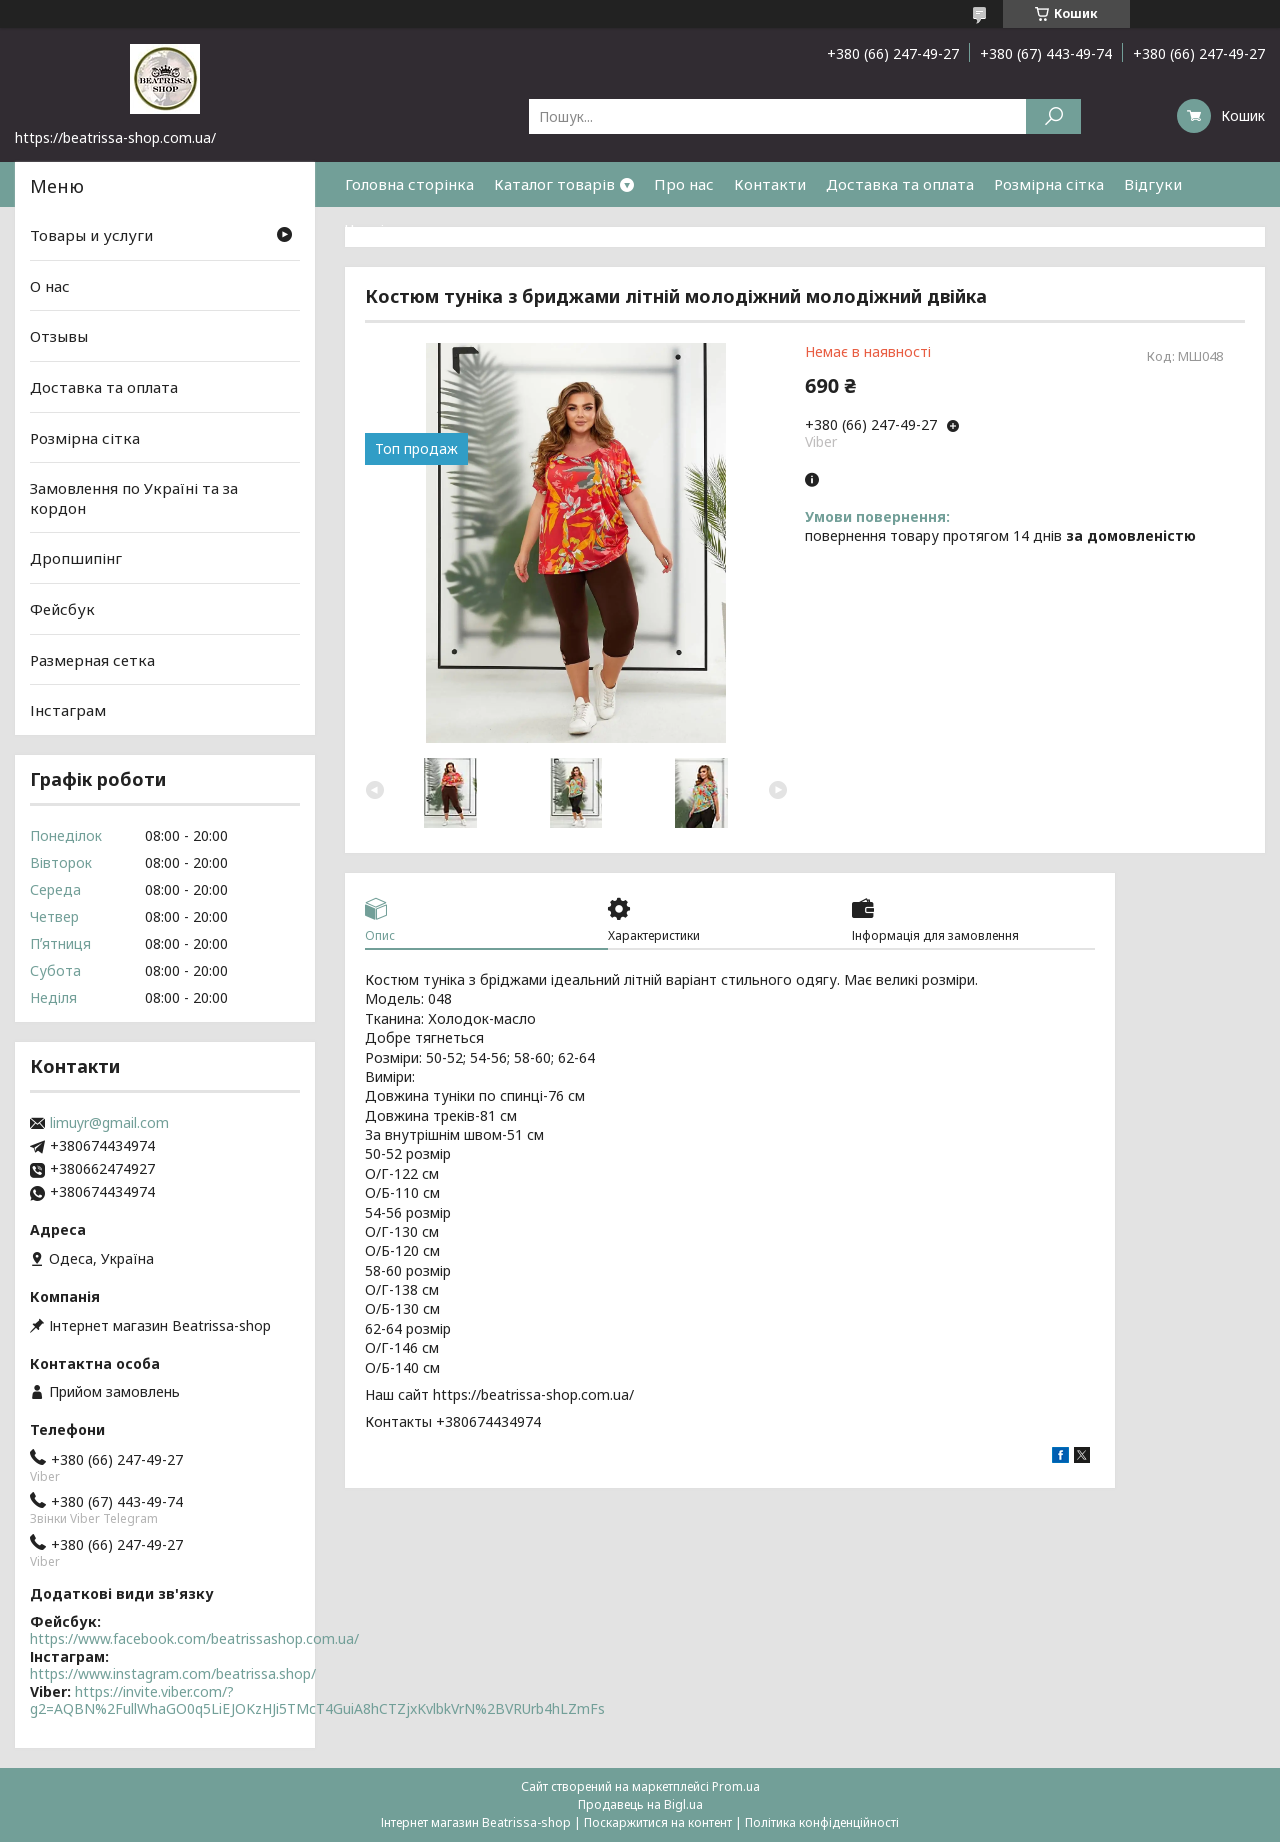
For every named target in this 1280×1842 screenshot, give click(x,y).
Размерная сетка (92, 660)
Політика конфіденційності (822, 1822)
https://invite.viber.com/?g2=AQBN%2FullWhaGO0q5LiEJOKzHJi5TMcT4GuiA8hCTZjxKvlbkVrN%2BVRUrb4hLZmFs (317, 1700)
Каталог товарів (554, 184)
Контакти (770, 184)
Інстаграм (68, 710)
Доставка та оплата (900, 184)
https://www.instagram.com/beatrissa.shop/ (173, 1673)
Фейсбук (62, 609)
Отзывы (59, 336)
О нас (50, 286)
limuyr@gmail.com (109, 1123)
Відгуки (1153, 184)
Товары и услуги (91, 235)
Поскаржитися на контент (658, 1822)
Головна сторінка (409, 184)
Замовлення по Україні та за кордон (134, 498)
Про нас (684, 184)
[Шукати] (1053, 116)
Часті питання (397, 229)
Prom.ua (736, 1786)
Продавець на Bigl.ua (640, 1804)
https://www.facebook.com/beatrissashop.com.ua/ (194, 1638)
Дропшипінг (76, 558)
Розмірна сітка (1049, 184)
